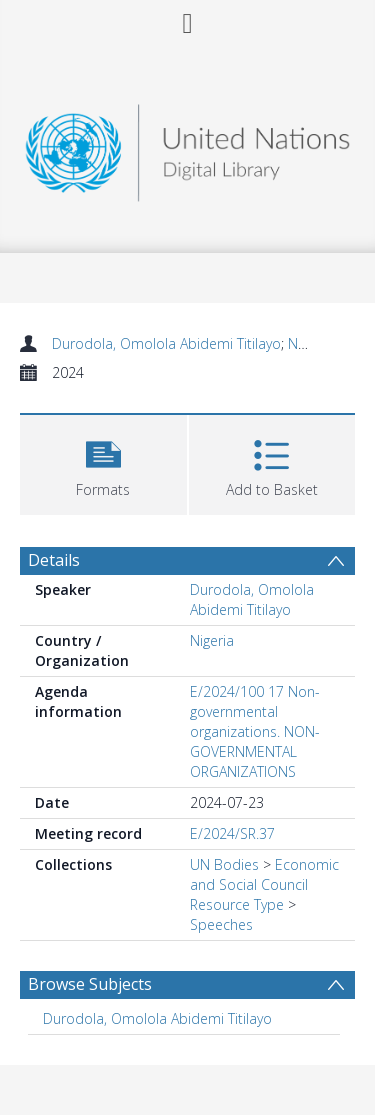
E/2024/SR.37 (232, 833)
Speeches (221, 924)
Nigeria (212, 640)
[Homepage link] (188, 147)
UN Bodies (224, 864)
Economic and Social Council (264, 874)
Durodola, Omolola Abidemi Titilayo (166, 343)
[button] (103, 462)
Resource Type (237, 904)
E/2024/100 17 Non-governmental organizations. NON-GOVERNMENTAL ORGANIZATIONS (255, 731)
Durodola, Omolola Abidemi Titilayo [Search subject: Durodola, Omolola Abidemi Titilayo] (157, 1018)
